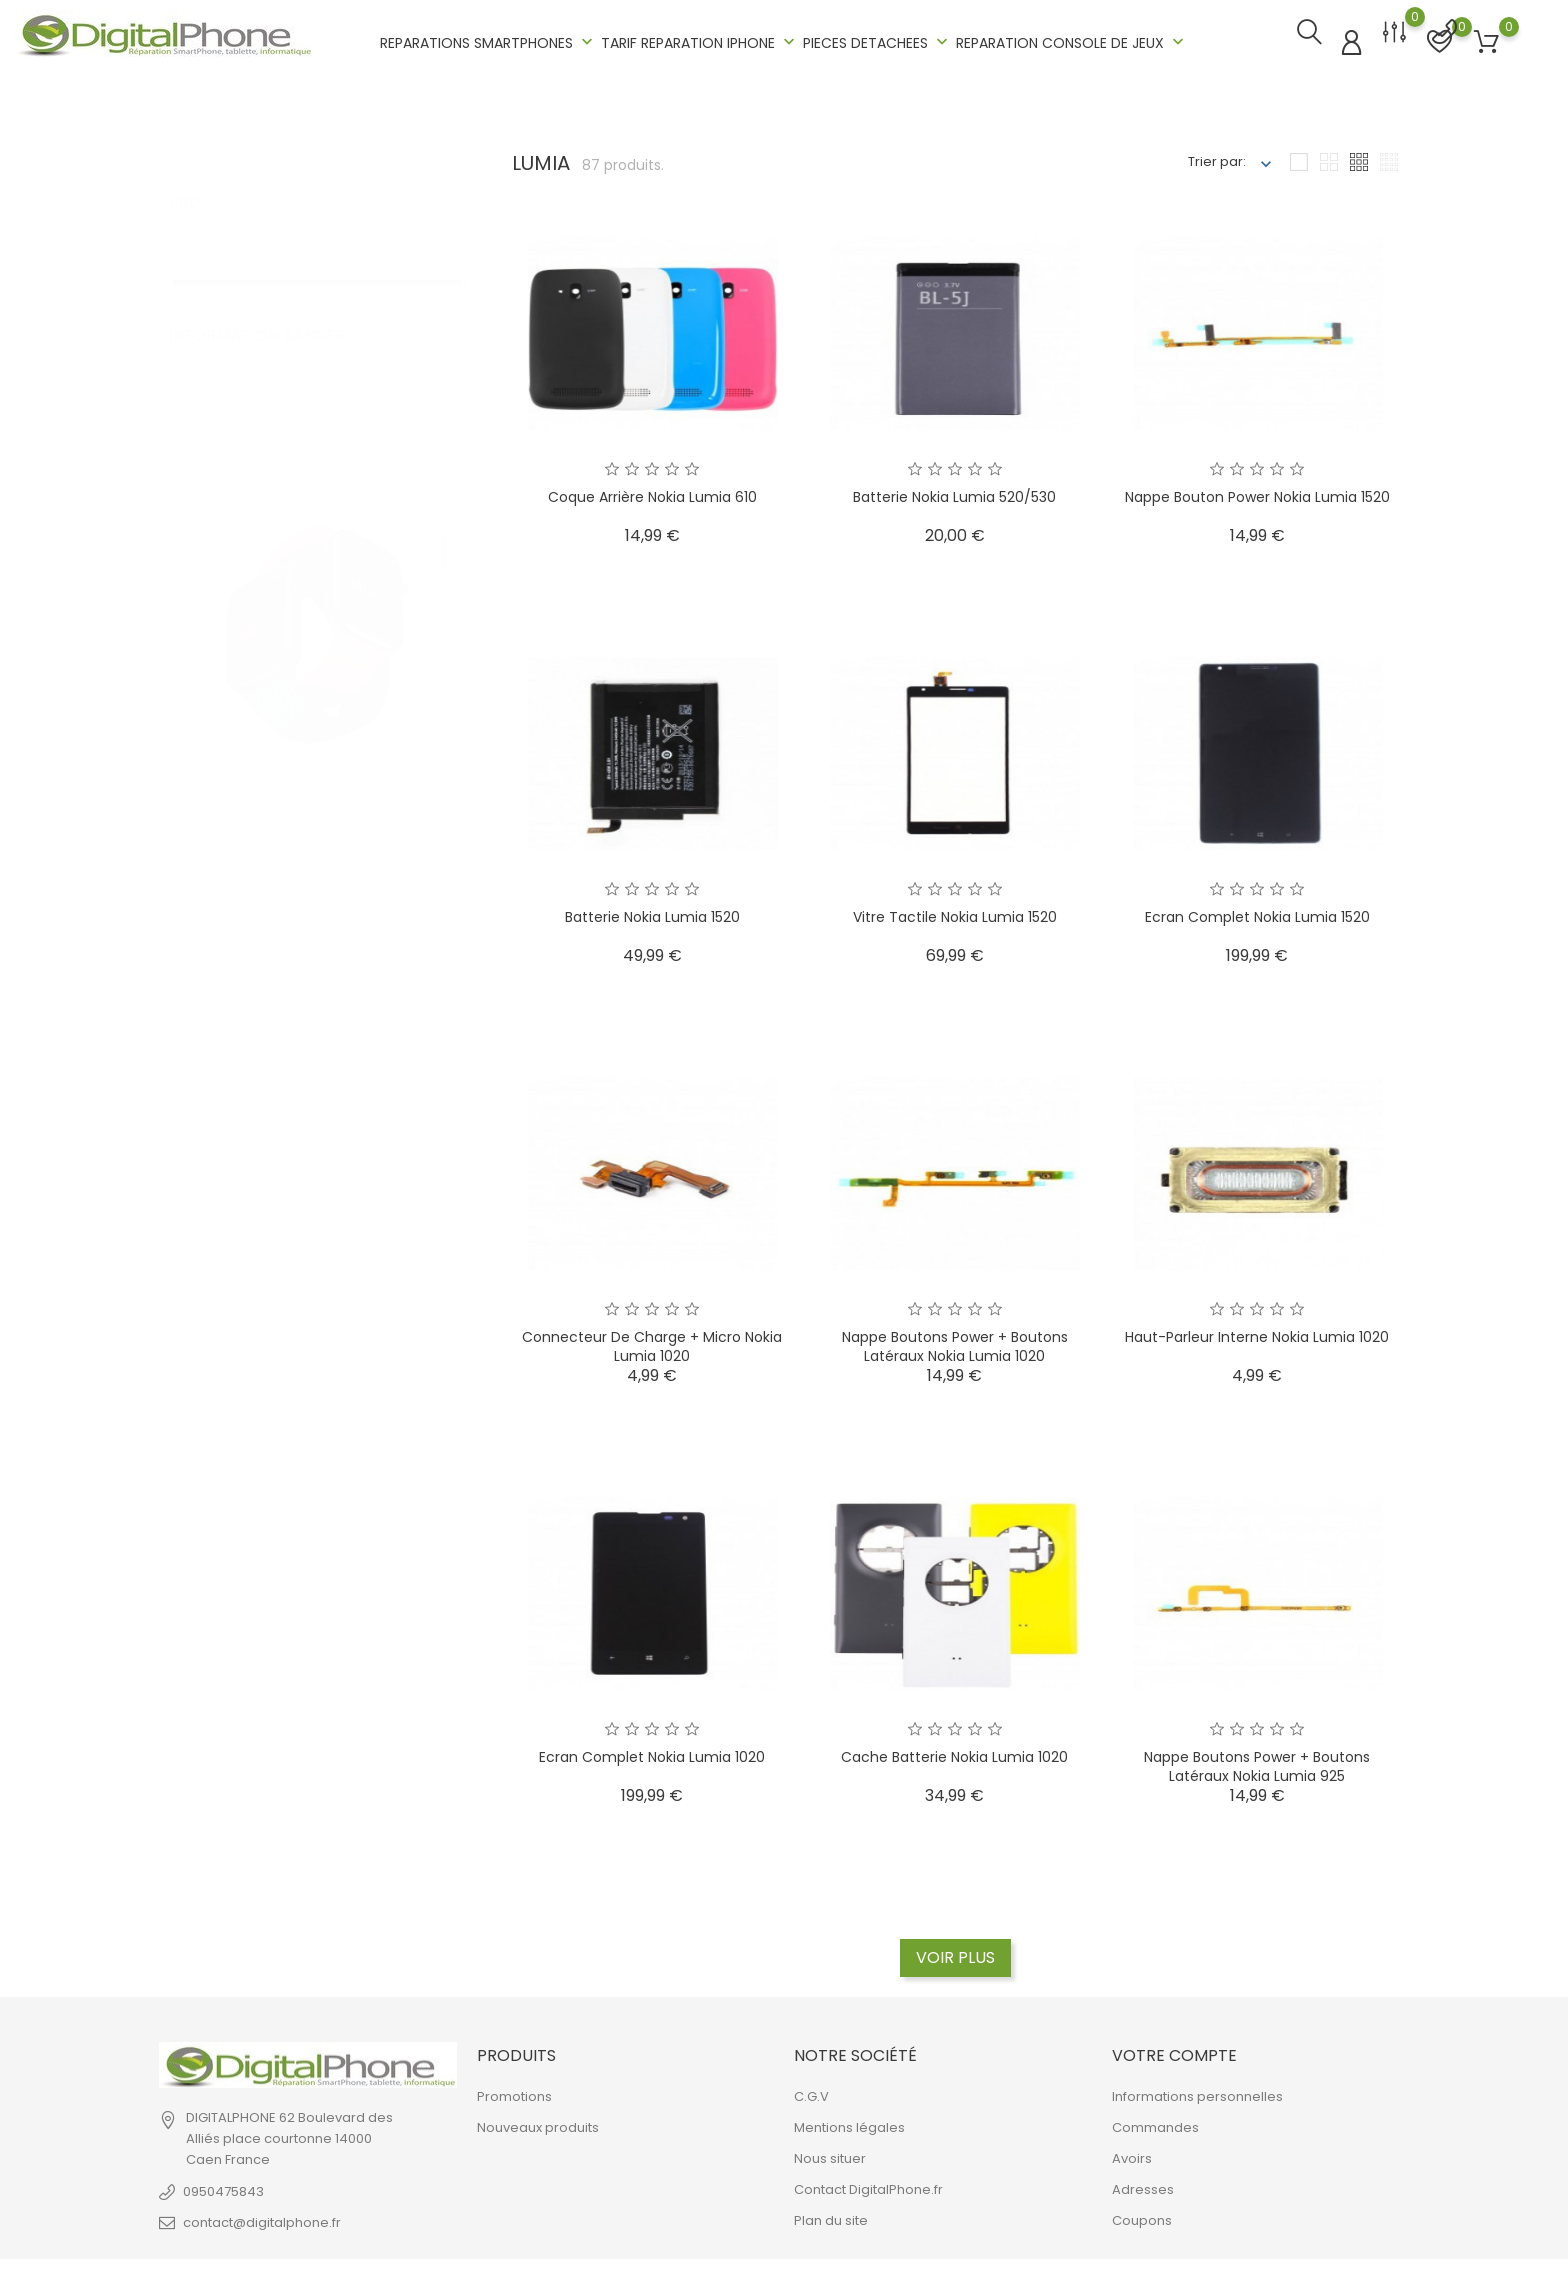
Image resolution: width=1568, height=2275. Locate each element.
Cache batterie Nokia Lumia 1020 (954, 1751)
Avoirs (1132, 2153)
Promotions (514, 2091)
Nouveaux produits (538, 2122)
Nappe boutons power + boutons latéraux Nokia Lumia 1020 (955, 1341)
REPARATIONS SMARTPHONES (488, 39)
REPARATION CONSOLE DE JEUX (1072, 39)
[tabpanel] (315, 552)
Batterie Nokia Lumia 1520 (652, 911)
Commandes (1155, 2122)
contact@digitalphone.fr (262, 2216)
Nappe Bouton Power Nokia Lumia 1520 (1257, 491)
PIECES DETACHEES (877, 39)
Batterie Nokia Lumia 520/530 (954, 491)
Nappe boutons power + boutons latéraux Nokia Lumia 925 (1257, 1761)
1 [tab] (444, 525)
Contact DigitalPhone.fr (868, 2184)
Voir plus (955, 1951)
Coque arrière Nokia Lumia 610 (652, 491)
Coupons (1142, 2215)
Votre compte (1174, 2049)
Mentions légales (849, 2122)
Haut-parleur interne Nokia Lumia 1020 (1257, 1331)
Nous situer (830, 2153)
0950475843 (223, 2185)
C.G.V (811, 2091)
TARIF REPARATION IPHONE (700, 39)
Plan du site (831, 2215)
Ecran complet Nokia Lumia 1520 (1257, 911)
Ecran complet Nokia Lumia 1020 (652, 1751)
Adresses (1143, 2184)
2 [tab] (444, 572)
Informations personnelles (1197, 2091)
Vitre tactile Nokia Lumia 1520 (955, 911)
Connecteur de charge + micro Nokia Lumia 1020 (652, 1341)
